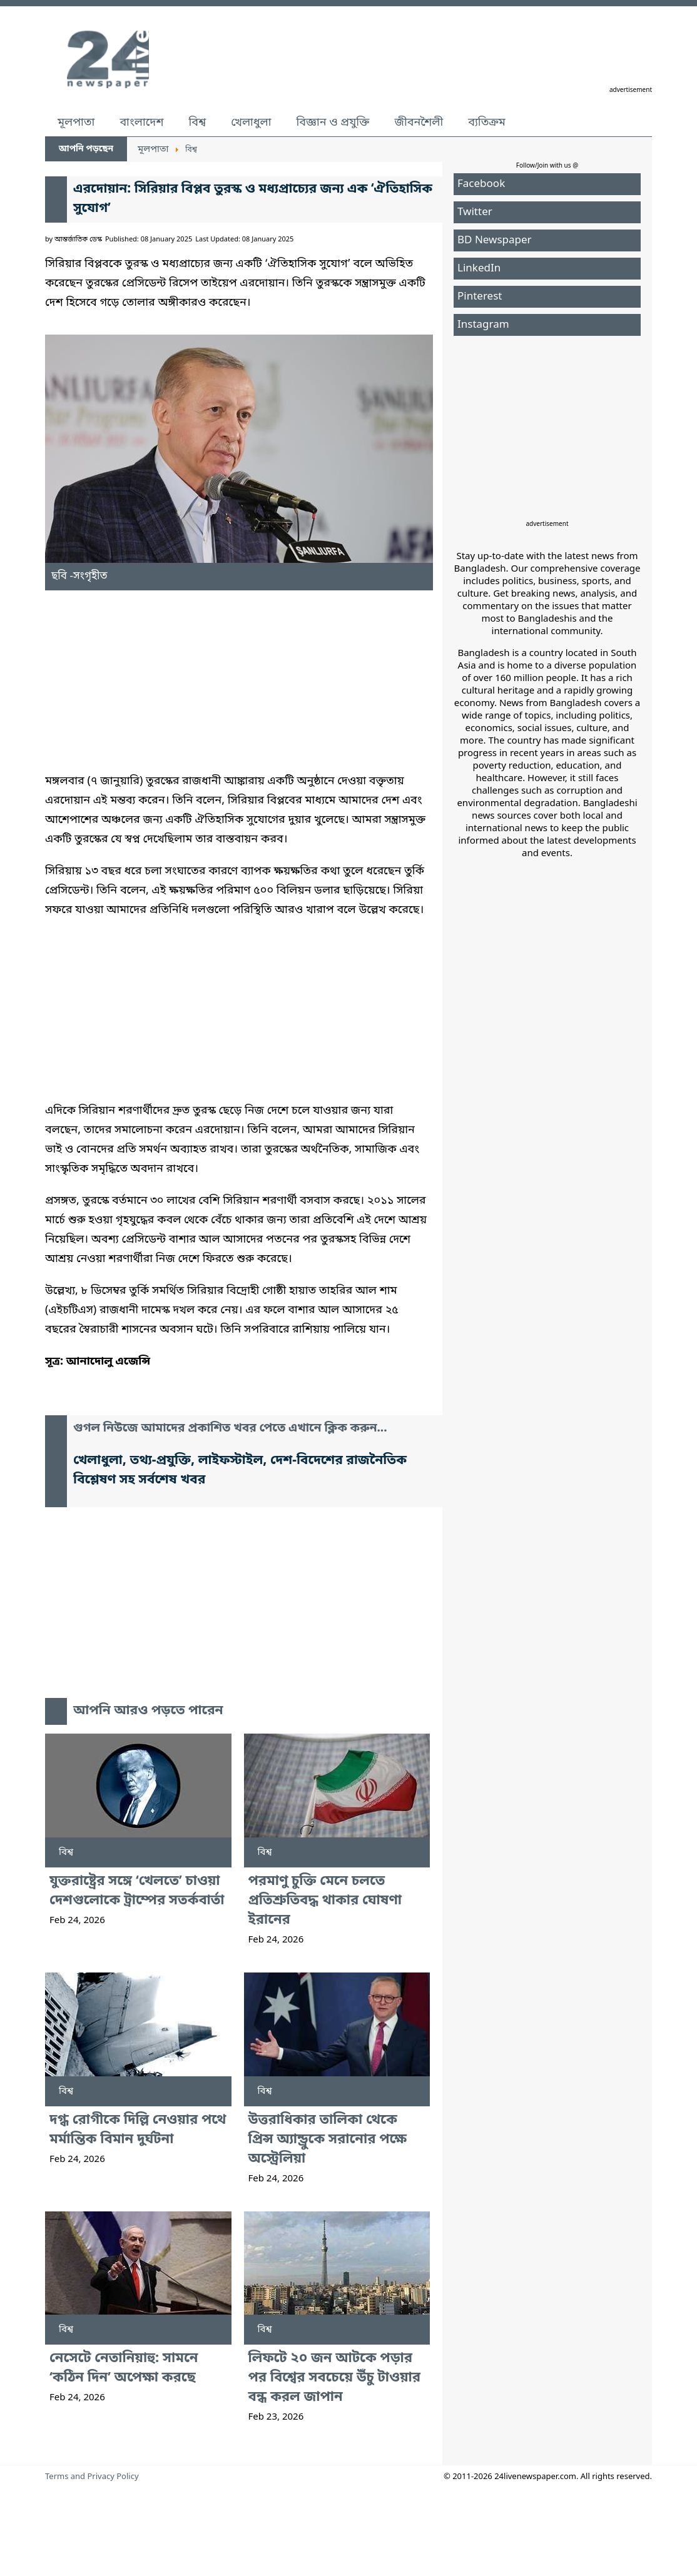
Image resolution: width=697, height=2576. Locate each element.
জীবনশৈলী (418, 122)
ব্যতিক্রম (487, 122)
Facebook (481, 184)
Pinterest (479, 297)
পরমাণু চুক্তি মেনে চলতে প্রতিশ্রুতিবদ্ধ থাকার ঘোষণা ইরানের (325, 1900)
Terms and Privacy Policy (92, 2477)
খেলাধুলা (251, 122)
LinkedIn (479, 268)
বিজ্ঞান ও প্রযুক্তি (333, 122)
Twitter (474, 212)
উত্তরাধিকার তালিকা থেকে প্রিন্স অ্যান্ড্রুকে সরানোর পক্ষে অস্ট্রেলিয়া (327, 2139)
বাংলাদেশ (141, 122)
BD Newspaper (494, 240)
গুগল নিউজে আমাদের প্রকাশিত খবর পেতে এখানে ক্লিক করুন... (230, 1429)
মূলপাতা (76, 122)
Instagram (483, 325)
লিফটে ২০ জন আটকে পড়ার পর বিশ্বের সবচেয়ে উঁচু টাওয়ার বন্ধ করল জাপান (334, 2378)
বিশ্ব (197, 122)
